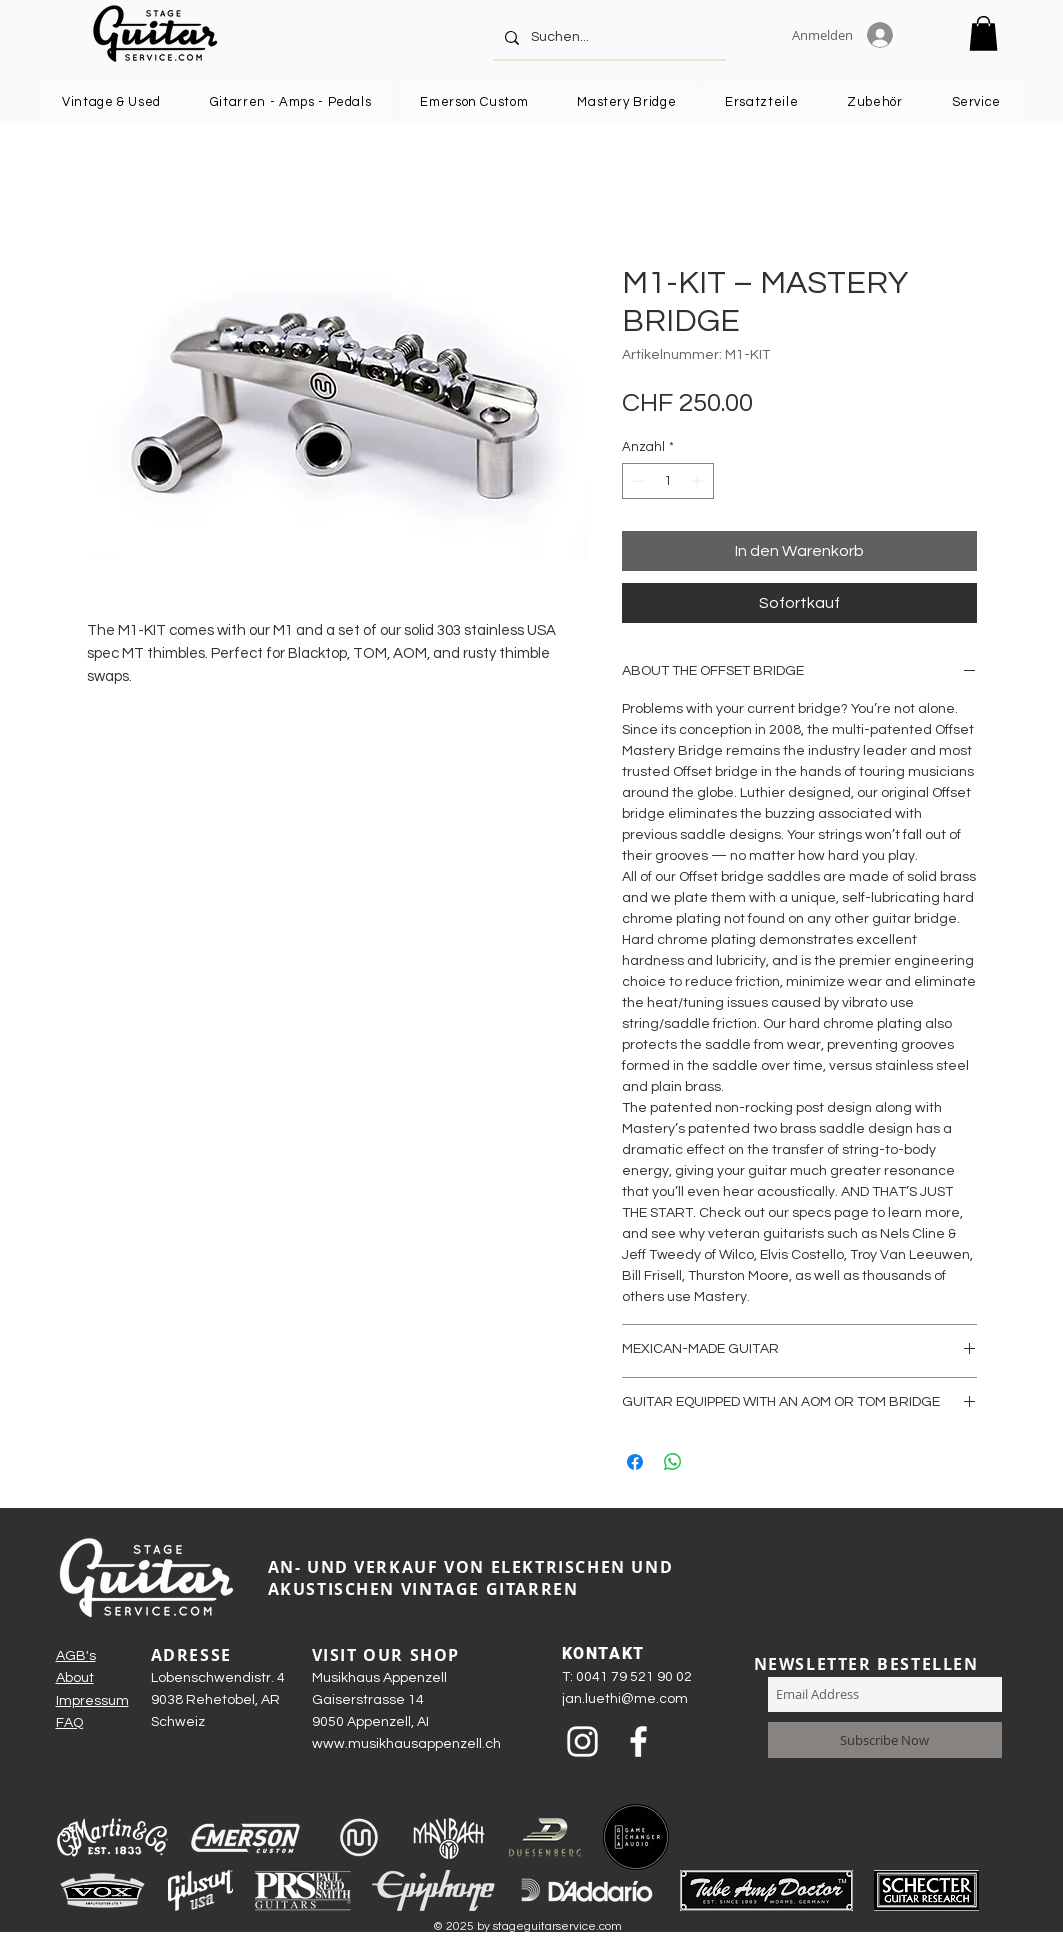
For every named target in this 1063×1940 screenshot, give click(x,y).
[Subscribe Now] (885, 1740)
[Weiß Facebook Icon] (638, 1741)
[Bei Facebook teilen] (635, 1462)
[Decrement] (637, 481)
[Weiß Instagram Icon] (582, 1741)
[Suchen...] (607, 37)
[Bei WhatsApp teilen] (673, 1462)
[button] (983, 33)
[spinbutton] (667, 481)
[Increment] (699, 481)
